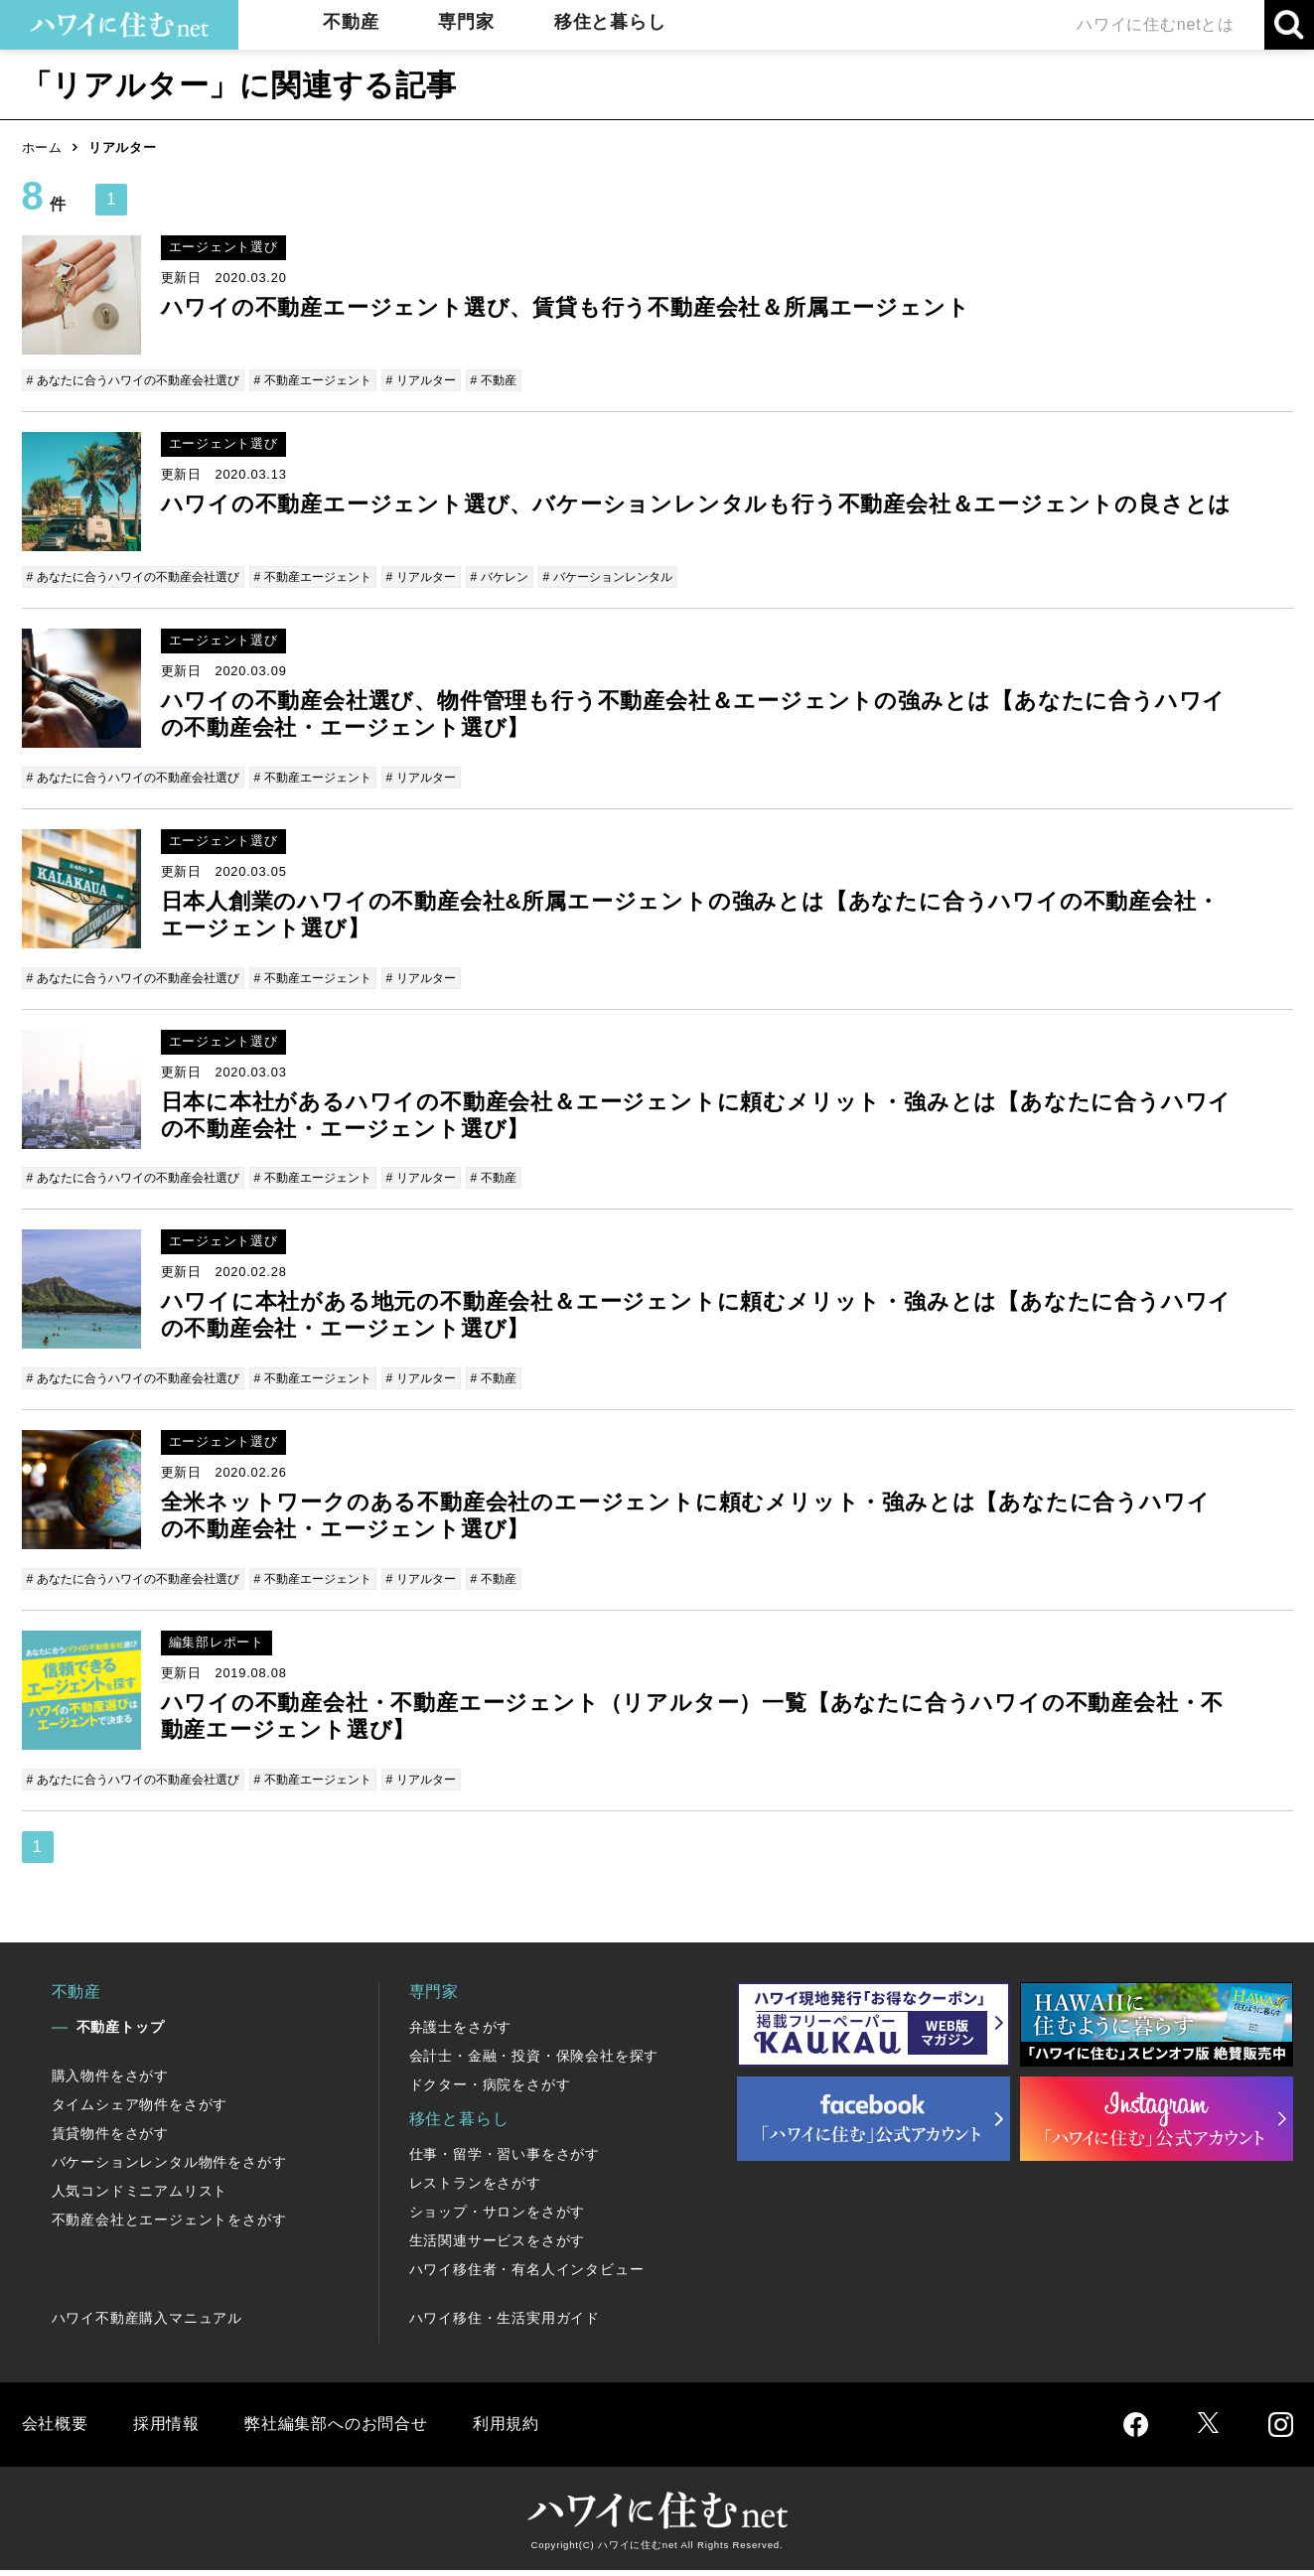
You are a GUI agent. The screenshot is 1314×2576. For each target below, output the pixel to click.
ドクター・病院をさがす (490, 2090)
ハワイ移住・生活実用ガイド (504, 2324)
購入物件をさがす (110, 2081)
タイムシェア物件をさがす (140, 2110)
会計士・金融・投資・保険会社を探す (534, 2062)
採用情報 (166, 2429)
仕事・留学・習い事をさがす (504, 2160)
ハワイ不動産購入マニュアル (147, 2324)
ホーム (42, 147)
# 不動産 (528, 379)
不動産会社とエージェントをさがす (169, 2225)
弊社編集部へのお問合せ (336, 2429)
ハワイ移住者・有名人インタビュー (527, 2275)
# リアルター (451, 379)
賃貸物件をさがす (110, 2139)
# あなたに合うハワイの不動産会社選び (142, 379)
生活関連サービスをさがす (497, 2246)
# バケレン (535, 577)
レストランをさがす (475, 2189)
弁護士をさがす (460, 2033)
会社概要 (55, 2429)
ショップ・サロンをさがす (497, 2217)
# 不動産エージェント (334, 379)
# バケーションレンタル (650, 577)
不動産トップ (120, 2033)
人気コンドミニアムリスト (140, 2197)
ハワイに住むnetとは (1156, 24)
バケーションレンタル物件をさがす (169, 2168)
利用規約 (506, 2429)
